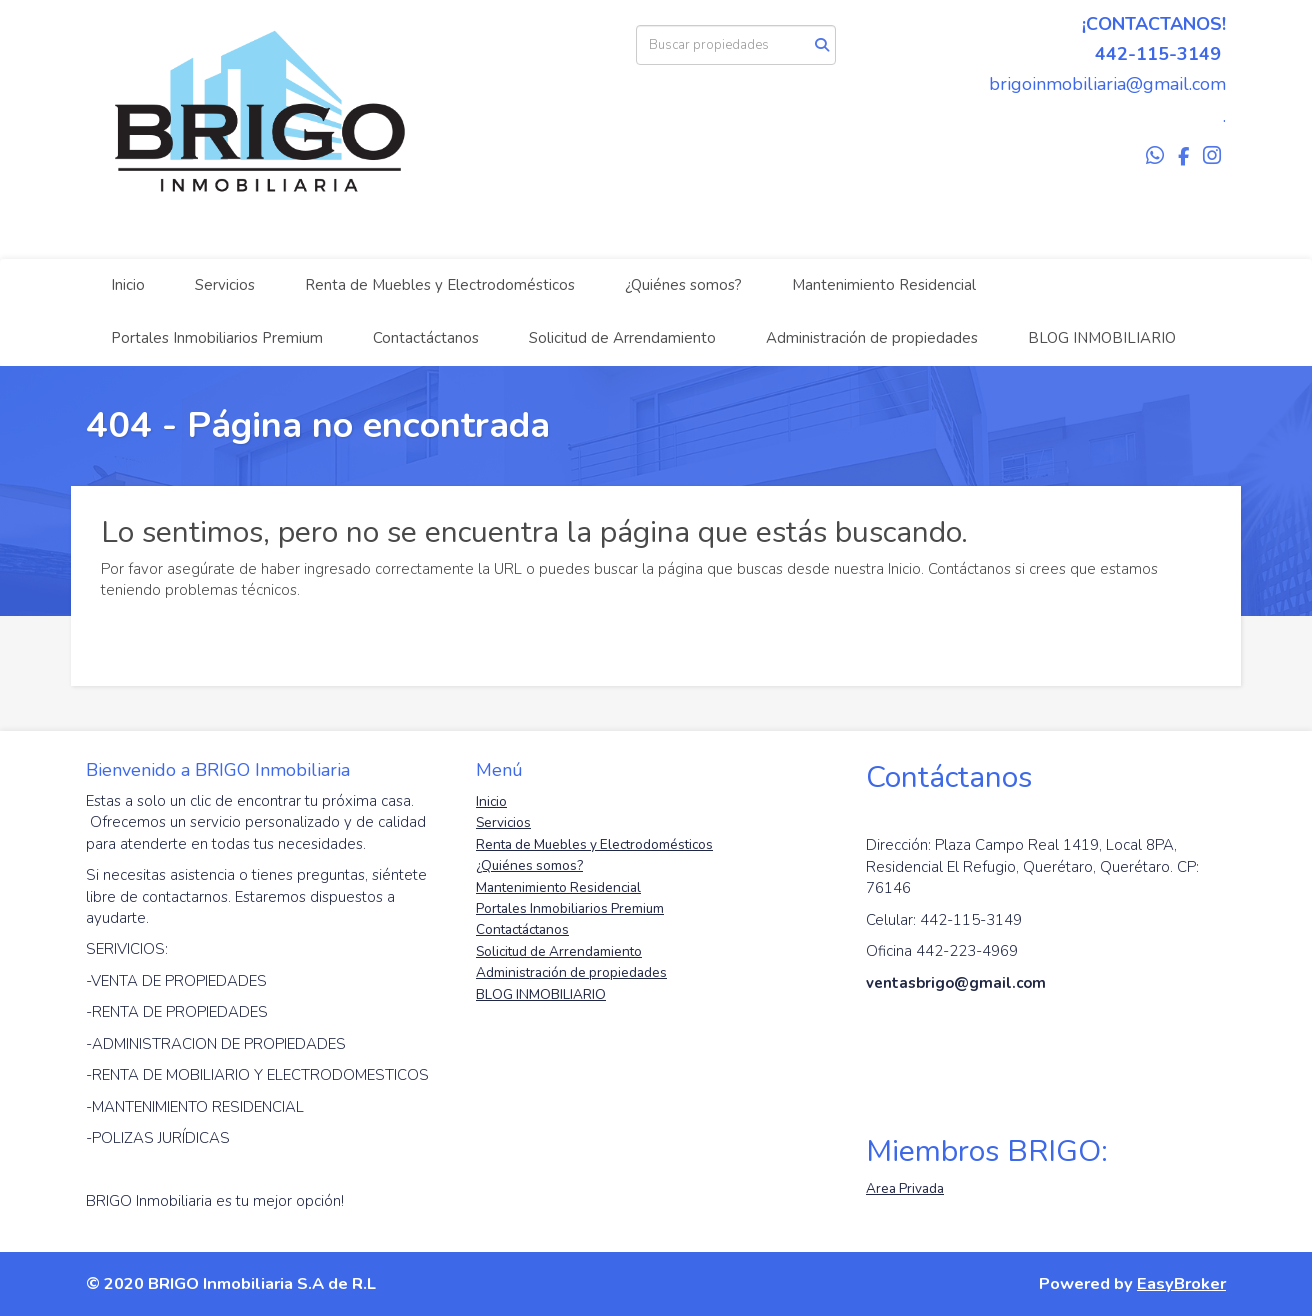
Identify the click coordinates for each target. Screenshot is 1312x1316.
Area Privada (905, 1188)
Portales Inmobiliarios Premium (217, 338)
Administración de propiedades (872, 338)
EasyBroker (1181, 1283)
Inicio (128, 285)
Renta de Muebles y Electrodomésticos (440, 285)
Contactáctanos (426, 338)
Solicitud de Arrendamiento (622, 338)
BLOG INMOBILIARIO (1102, 338)
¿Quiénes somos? (683, 285)
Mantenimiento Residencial (884, 285)
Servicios (225, 285)
